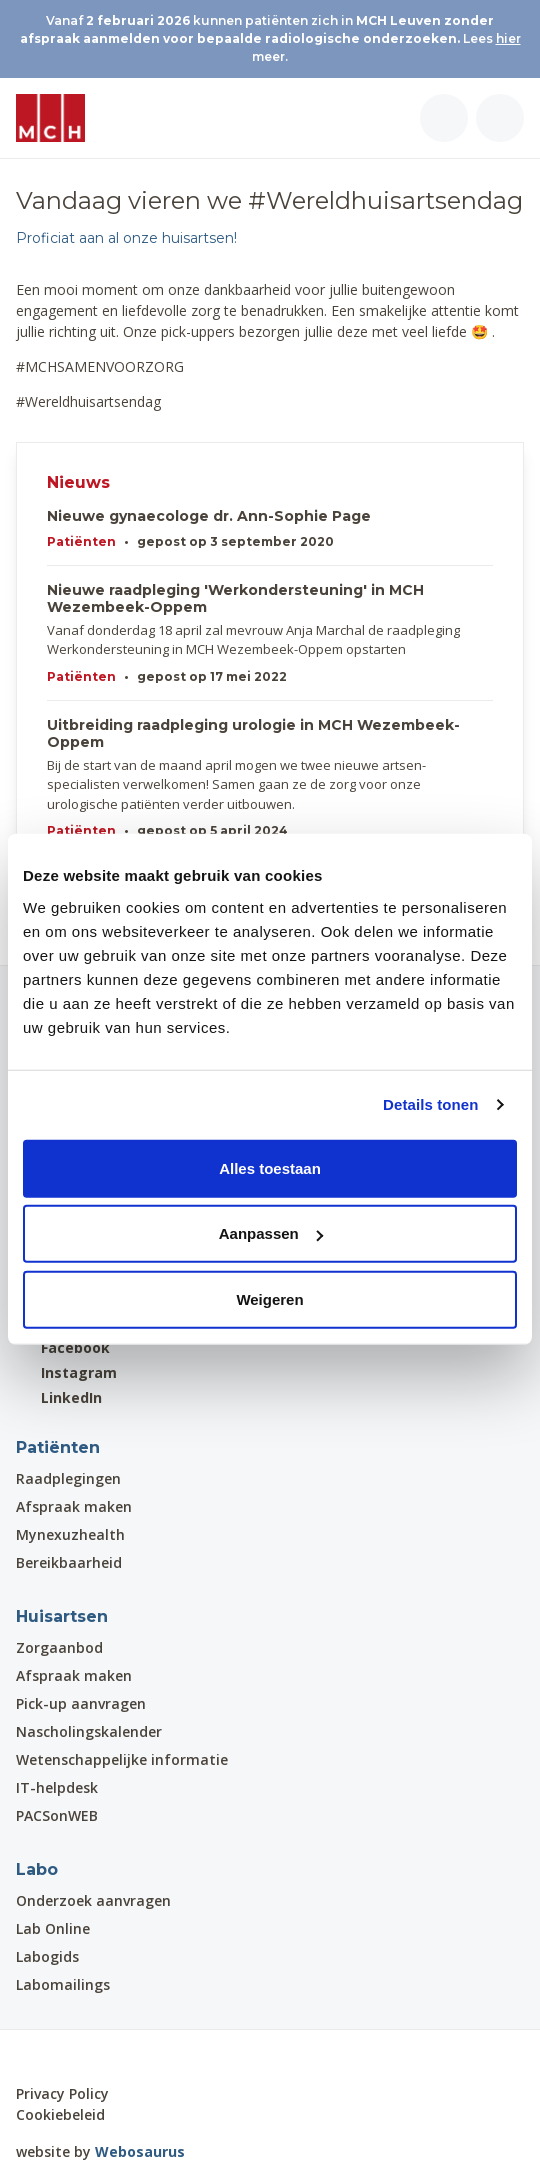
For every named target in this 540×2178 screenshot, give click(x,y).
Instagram (66, 1372)
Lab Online (53, 1928)
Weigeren (269, 1298)
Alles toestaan (270, 1167)
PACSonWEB (57, 1815)
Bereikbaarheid (69, 1562)
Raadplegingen (68, 1478)
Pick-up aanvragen (81, 1703)
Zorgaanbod (59, 1647)
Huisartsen (62, 1616)
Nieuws (78, 482)
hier (508, 38)
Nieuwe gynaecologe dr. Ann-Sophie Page (209, 516)
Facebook (63, 1347)
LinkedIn (59, 1397)
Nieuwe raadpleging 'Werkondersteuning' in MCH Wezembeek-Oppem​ (235, 599)
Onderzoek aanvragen (93, 1900)
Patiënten (81, 541)
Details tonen (430, 1104)
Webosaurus (140, 2151)
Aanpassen (271, 1233)
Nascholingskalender (89, 1731)
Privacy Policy (62, 2093)
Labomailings (63, 1984)
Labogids (47, 1956)
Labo (37, 1869)
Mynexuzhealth (70, 1534)
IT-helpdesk (57, 1787)
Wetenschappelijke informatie (122, 1759)
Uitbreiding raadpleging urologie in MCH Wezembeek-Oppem (253, 734)
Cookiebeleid (60, 2114)
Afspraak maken (74, 1506)
